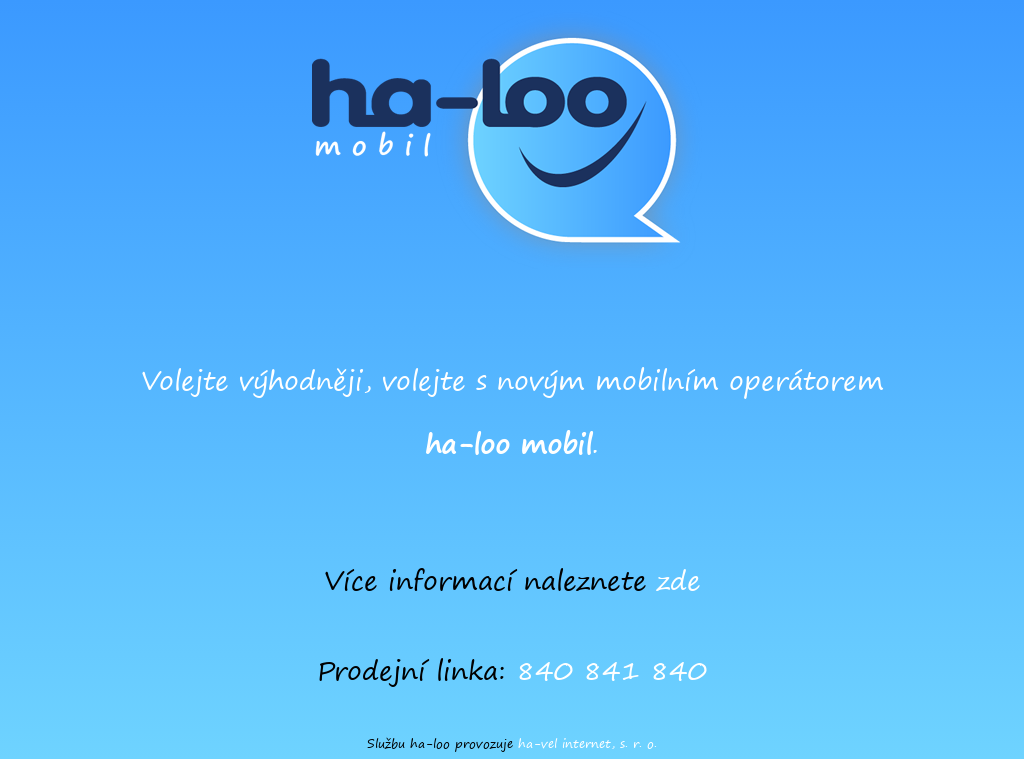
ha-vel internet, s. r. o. (587, 743)
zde (679, 580)
